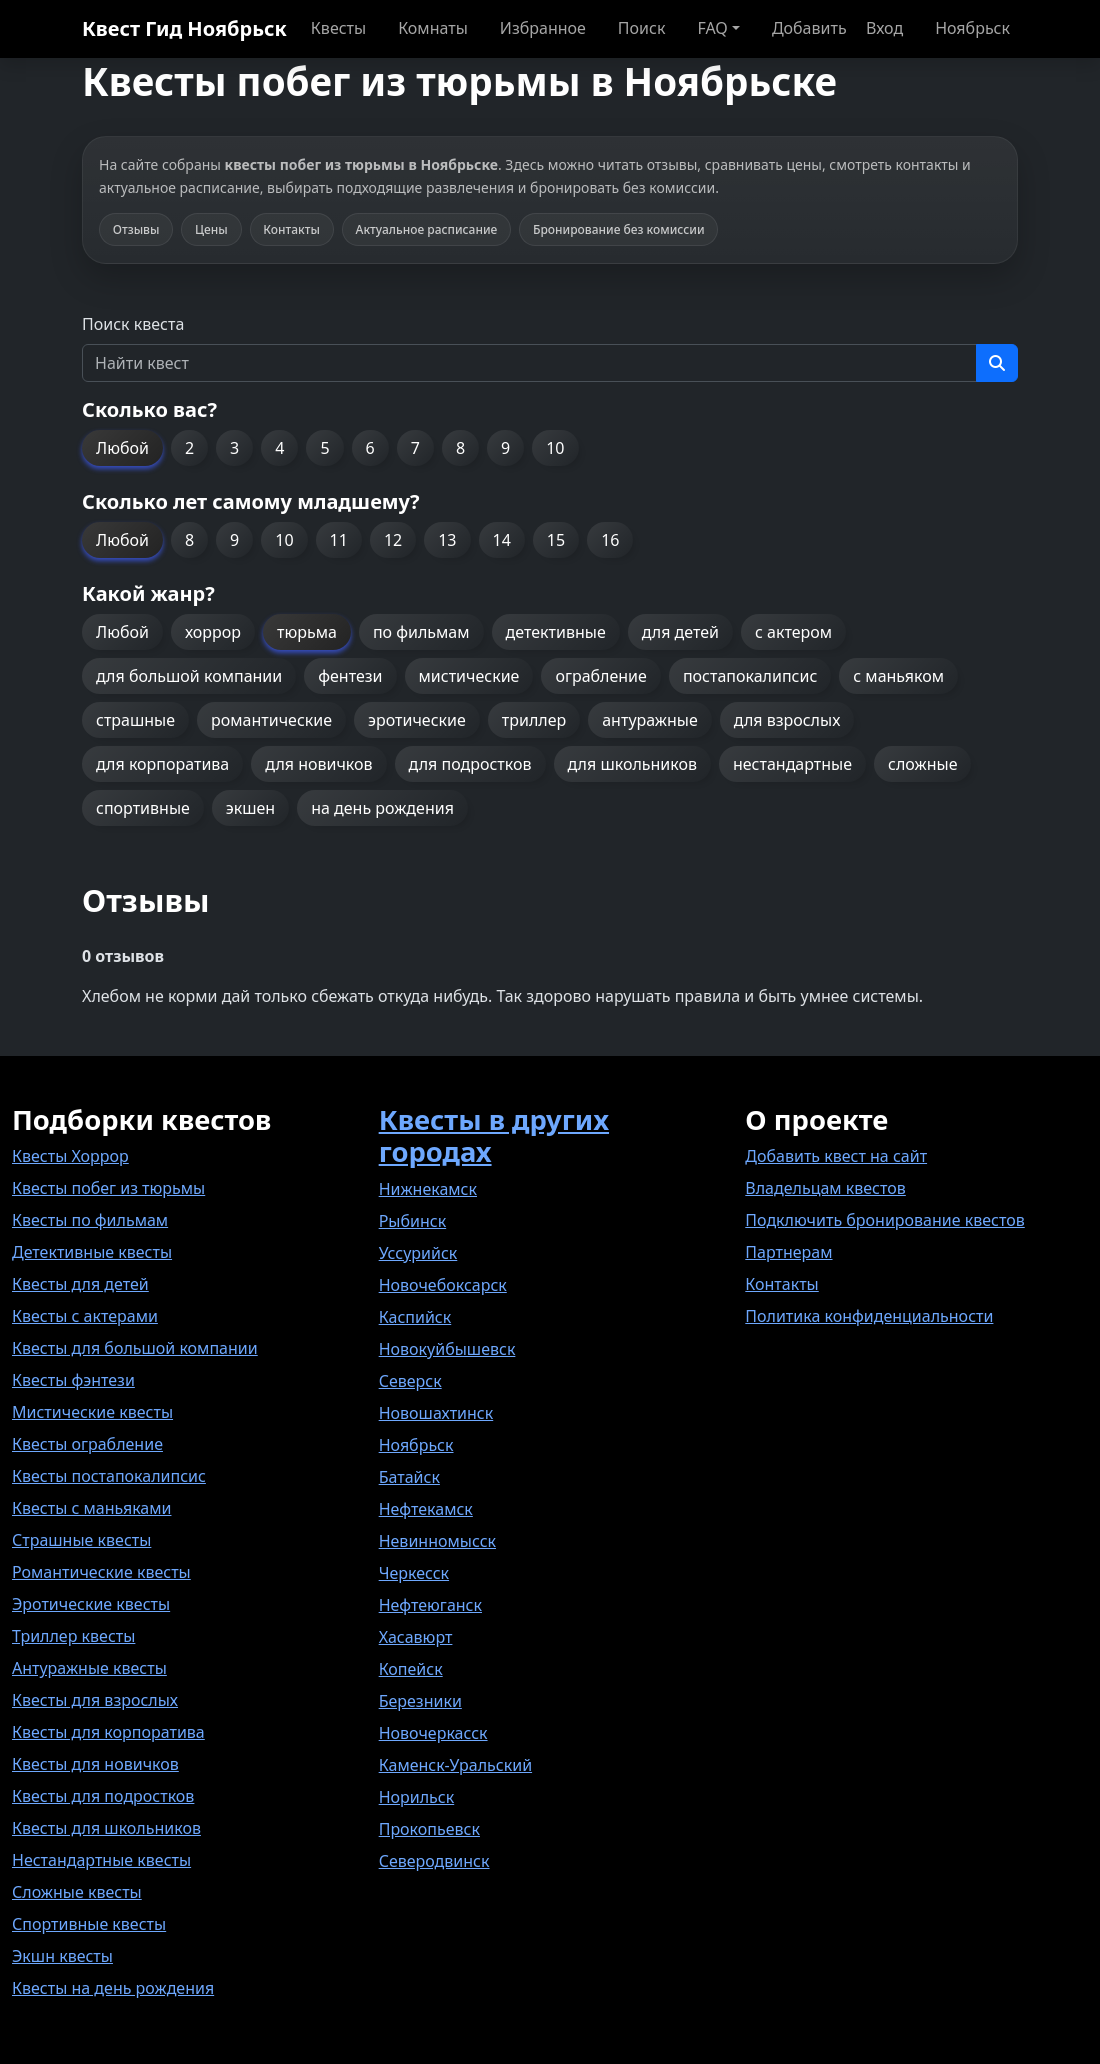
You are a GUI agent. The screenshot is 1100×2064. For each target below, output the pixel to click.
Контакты (781, 1284)
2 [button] (189, 448)
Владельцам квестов (825, 1188)
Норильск (417, 1797)
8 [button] (460, 448)
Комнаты (433, 28)
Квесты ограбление (87, 1444)
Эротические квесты (91, 1604)
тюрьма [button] (307, 632)
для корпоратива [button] (162, 764)
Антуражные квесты (89, 1668)
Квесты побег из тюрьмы (108, 1188)
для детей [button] (680, 632)
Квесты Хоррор (70, 1156)
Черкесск (414, 1573)
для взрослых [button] (787, 720)
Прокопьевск (429, 1829)
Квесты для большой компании (135, 1348)
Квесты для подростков (103, 1796)
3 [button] (234, 448)
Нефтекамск (426, 1509)
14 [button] (502, 540)
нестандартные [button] (792, 764)
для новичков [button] (318, 764)
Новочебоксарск (443, 1285)
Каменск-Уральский (455, 1765)
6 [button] (370, 448)
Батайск (409, 1477)
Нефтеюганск (430, 1605)
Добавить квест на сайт (836, 1156)
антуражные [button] (650, 720)
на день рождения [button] (382, 808)
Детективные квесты (92, 1252)
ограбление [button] (600, 676)
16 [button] (610, 540)
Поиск (642, 28)
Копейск (411, 1669)
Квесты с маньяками (91, 1508)
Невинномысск (437, 1541)
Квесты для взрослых (95, 1700)
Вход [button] (884, 28)
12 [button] (393, 540)
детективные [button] (556, 632)
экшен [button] (250, 808)
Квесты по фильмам (90, 1220)
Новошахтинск (436, 1413)
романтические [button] (271, 720)
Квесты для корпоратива (108, 1732)
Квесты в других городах (494, 1136)
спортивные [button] (143, 808)
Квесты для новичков (95, 1764)
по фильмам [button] (421, 632)
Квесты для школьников (106, 1828)
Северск (410, 1381)
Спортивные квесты (89, 1924)
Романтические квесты (101, 1572)
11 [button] (339, 540)
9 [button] (505, 448)
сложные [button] (922, 764)
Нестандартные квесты (101, 1860)
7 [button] (415, 448)
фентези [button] (350, 676)
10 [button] (555, 448)
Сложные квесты (77, 1892)
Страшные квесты (81, 1540)
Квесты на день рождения (113, 1988)
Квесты (338, 28)
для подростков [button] (470, 764)
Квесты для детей (80, 1284)
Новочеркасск (433, 1733)
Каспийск (415, 1317)
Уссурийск (418, 1253)
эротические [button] (417, 720)
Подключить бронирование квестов (884, 1220)
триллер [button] (534, 720)
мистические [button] (469, 676)
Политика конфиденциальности (869, 1316)
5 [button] (324, 448)
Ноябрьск (972, 28)
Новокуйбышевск (447, 1349)
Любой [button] (122, 448)
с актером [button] (793, 632)
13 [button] (447, 540)
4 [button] (279, 448)
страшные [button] (135, 720)
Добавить (809, 28)
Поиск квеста (133, 324)
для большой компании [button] (189, 676)
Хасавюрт (416, 1637)
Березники (420, 1701)
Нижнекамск (428, 1189)
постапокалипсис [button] (750, 676)
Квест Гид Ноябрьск (184, 28)
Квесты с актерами (85, 1316)
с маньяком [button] (898, 676)
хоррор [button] (213, 632)
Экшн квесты (62, 1956)
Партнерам (788, 1252)
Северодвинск (434, 1861)
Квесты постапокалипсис (109, 1476)
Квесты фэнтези (73, 1380)
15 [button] (556, 540)
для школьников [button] (632, 764)
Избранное (543, 28)
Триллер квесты (73, 1636)
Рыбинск (413, 1221)
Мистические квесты (92, 1412)
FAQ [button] (712, 28)
